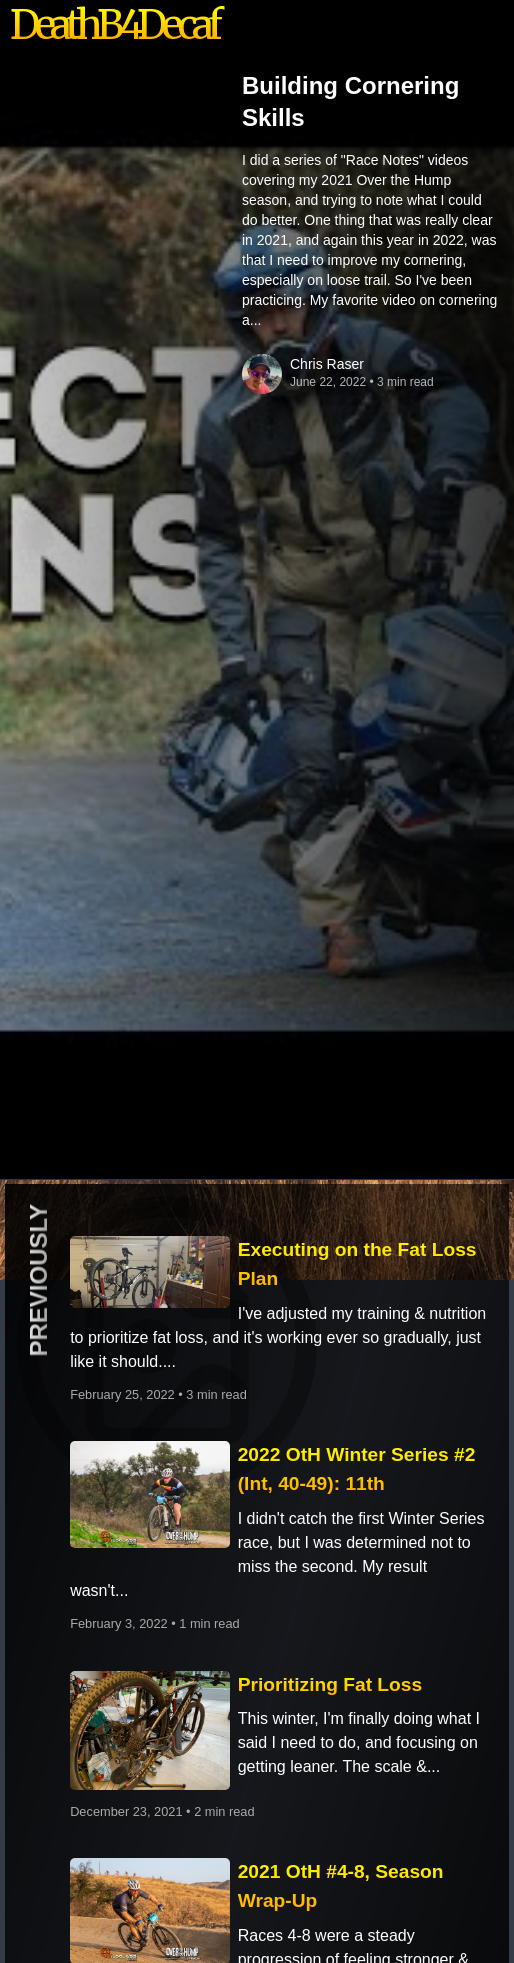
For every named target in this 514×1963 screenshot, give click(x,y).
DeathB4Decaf (113, 25)
